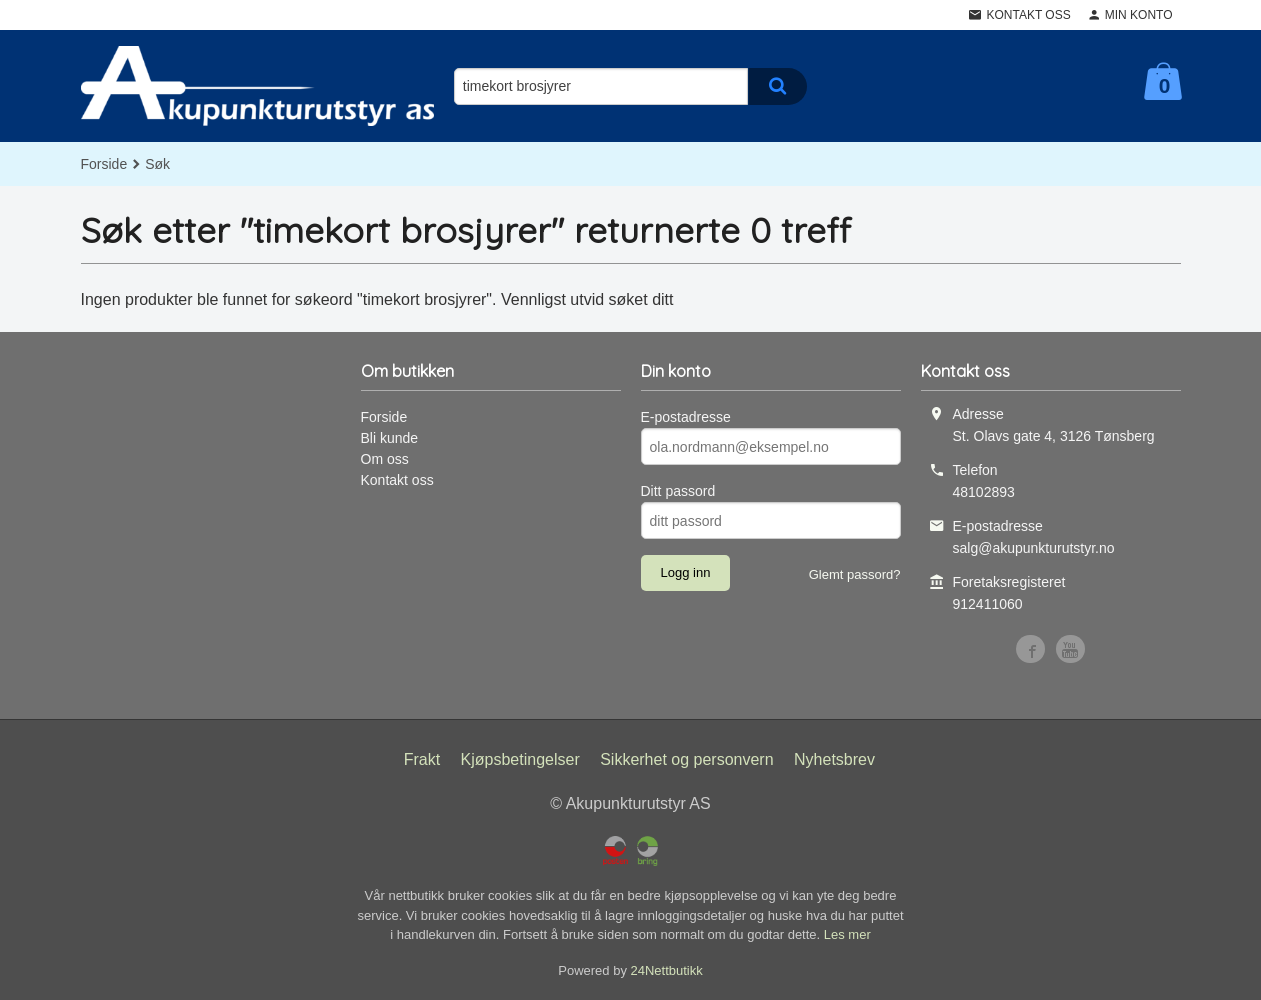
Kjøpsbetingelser (520, 759)
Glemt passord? (855, 574)
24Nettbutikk (667, 970)
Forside (104, 164)
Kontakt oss (397, 480)
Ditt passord (678, 491)
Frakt (422, 759)
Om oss (385, 459)
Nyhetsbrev (834, 759)
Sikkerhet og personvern (686, 759)
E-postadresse (686, 417)
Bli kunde (390, 438)
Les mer (847, 934)
